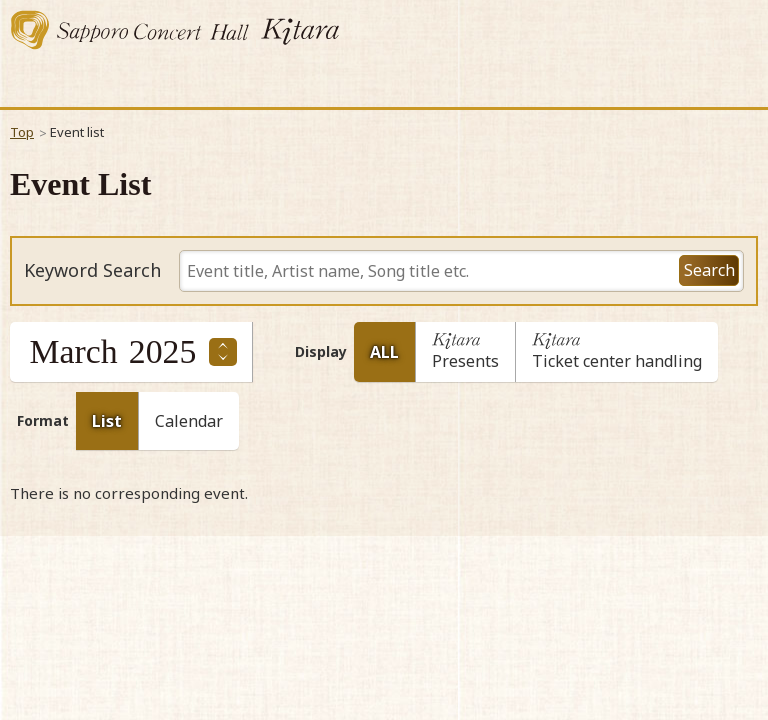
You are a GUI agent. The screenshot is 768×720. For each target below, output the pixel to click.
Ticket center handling (617, 356)
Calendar (189, 421)
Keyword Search (92, 271)
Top (22, 132)
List (107, 421)
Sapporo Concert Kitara (175, 30)
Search (709, 270)
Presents (465, 356)
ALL (384, 352)
